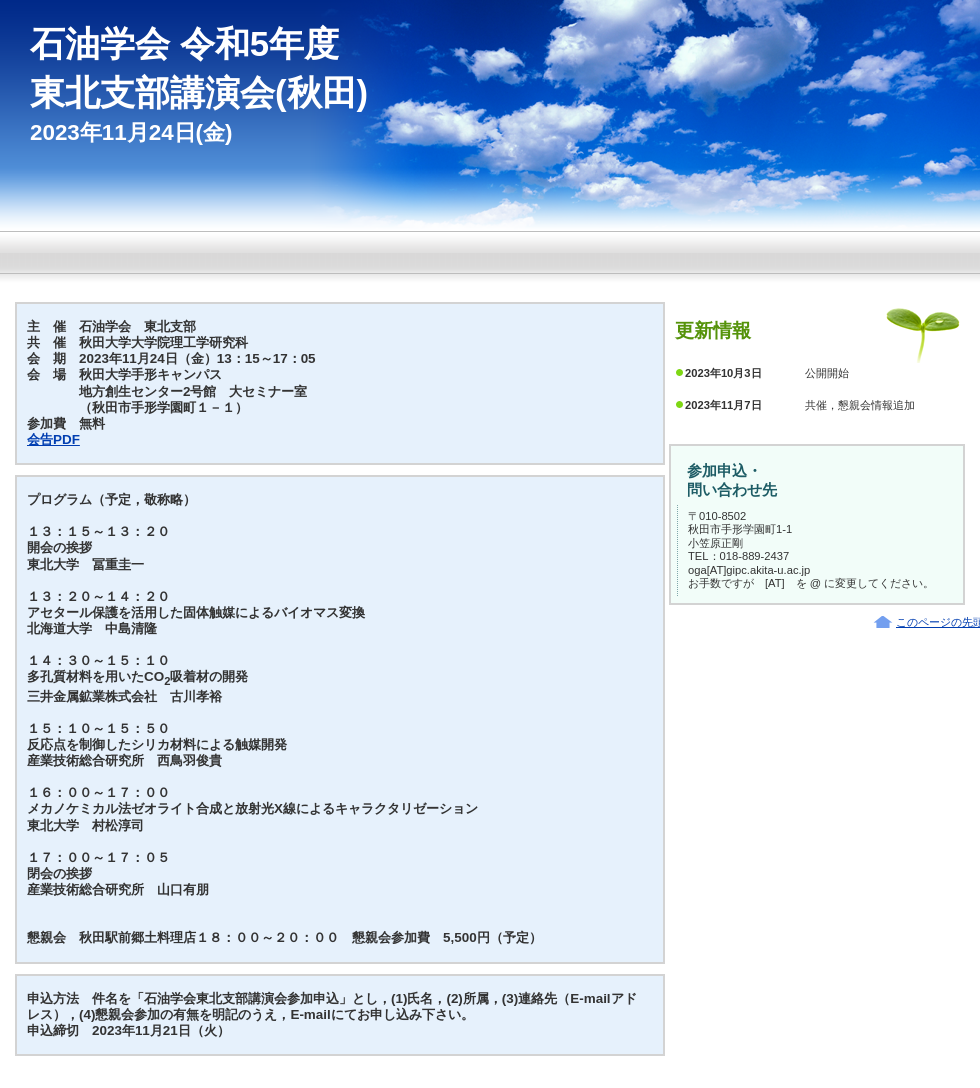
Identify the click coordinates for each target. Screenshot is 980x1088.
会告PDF (53, 439)
